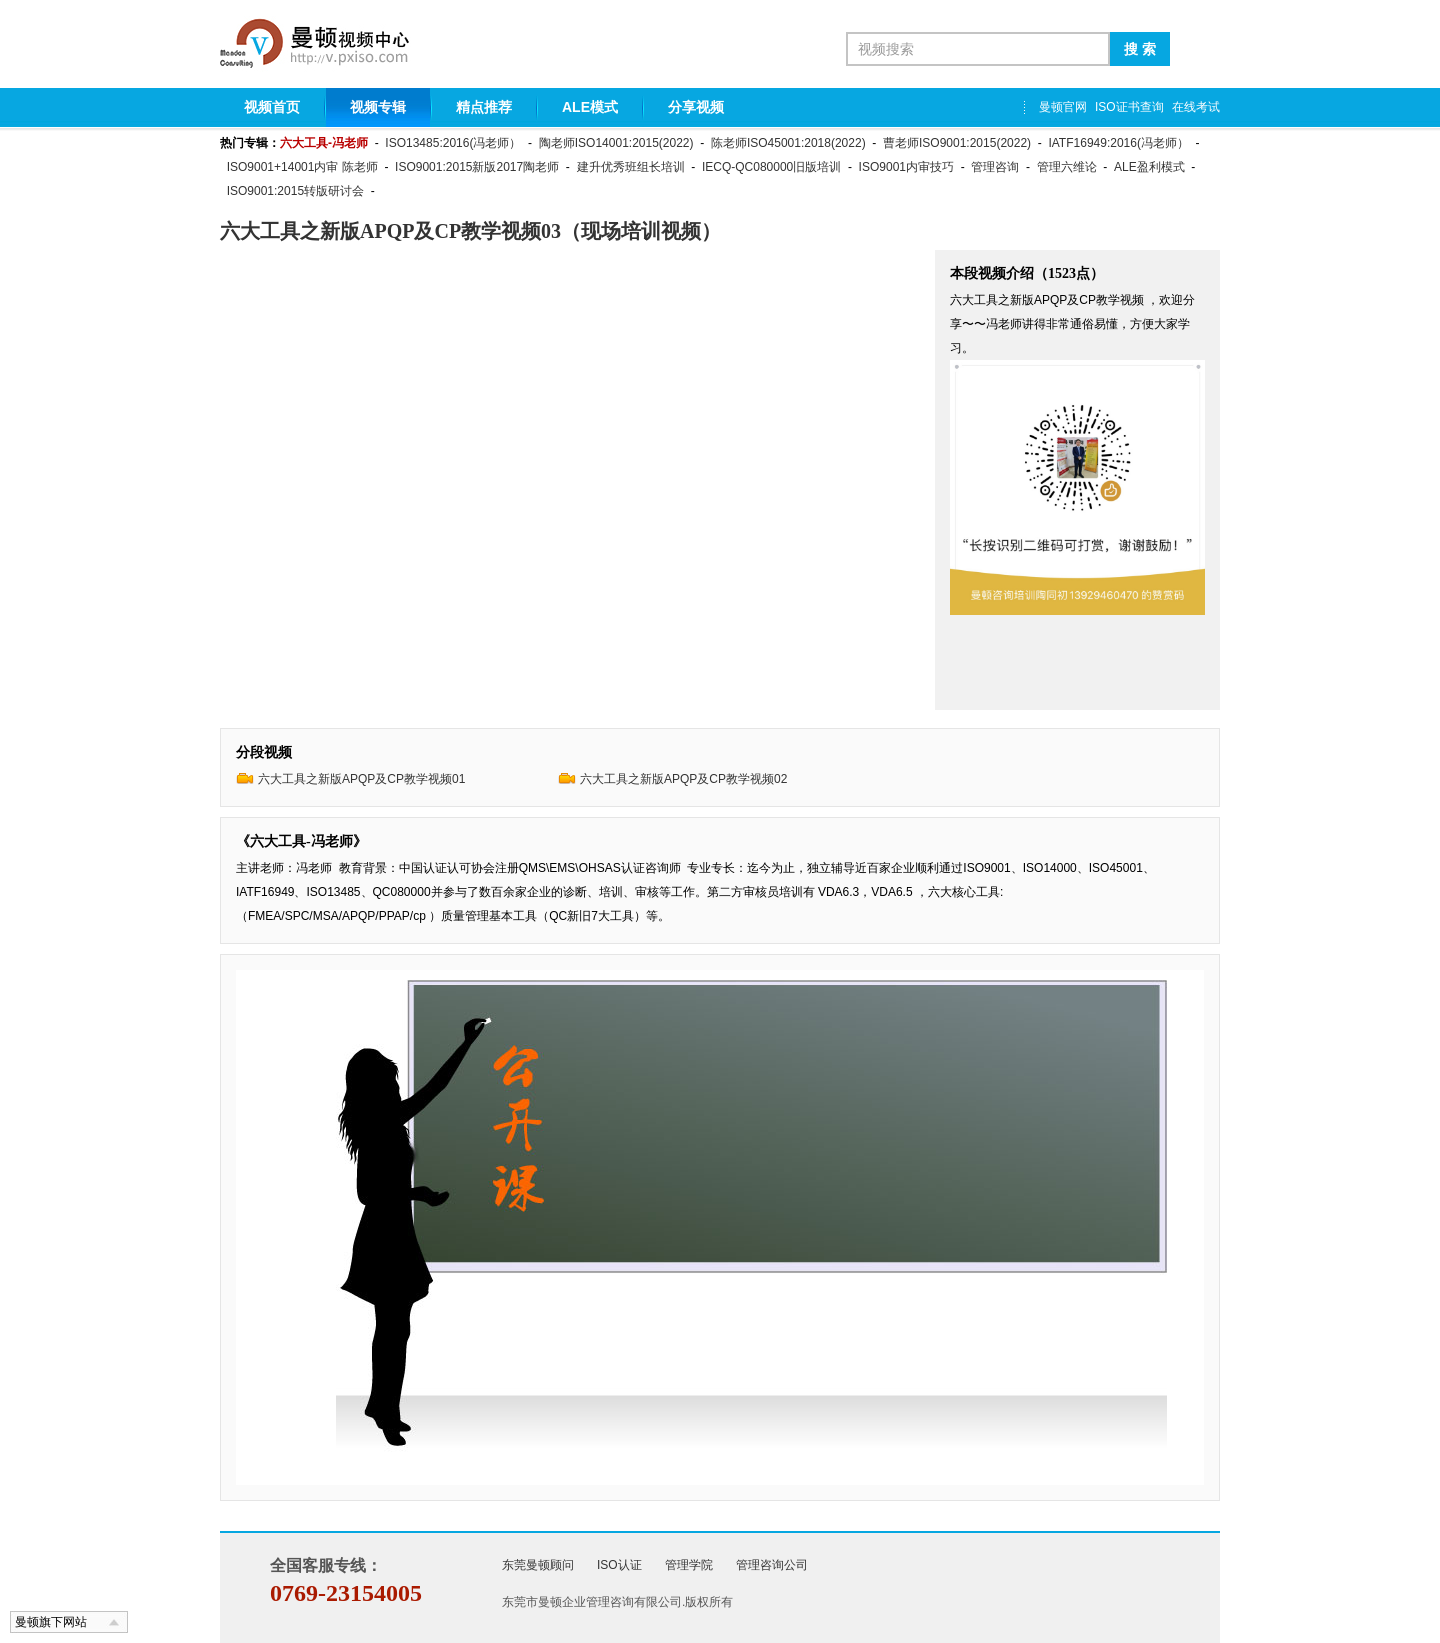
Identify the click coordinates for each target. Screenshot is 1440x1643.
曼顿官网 (1063, 107)
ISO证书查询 (1129, 107)
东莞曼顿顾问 (538, 1565)
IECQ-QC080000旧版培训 (771, 167)
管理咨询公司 (772, 1565)
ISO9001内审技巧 (906, 167)
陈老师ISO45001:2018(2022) (788, 143)
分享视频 (696, 107)
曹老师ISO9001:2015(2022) (957, 143)
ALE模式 (590, 107)
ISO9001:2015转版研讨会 (295, 191)
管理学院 (689, 1565)
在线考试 (1196, 107)
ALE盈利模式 (1149, 167)
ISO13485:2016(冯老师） (453, 143)
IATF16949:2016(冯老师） (1118, 143)
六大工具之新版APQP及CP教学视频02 (683, 779)
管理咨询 (995, 167)
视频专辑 (378, 107)
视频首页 (272, 107)
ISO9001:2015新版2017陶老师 (477, 167)
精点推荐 (484, 107)
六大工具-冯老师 (324, 143)
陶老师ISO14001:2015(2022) (616, 143)
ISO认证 (619, 1565)
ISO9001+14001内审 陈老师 (302, 167)
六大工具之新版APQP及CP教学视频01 (361, 779)
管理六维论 (1067, 167)
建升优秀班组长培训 (631, 167)
